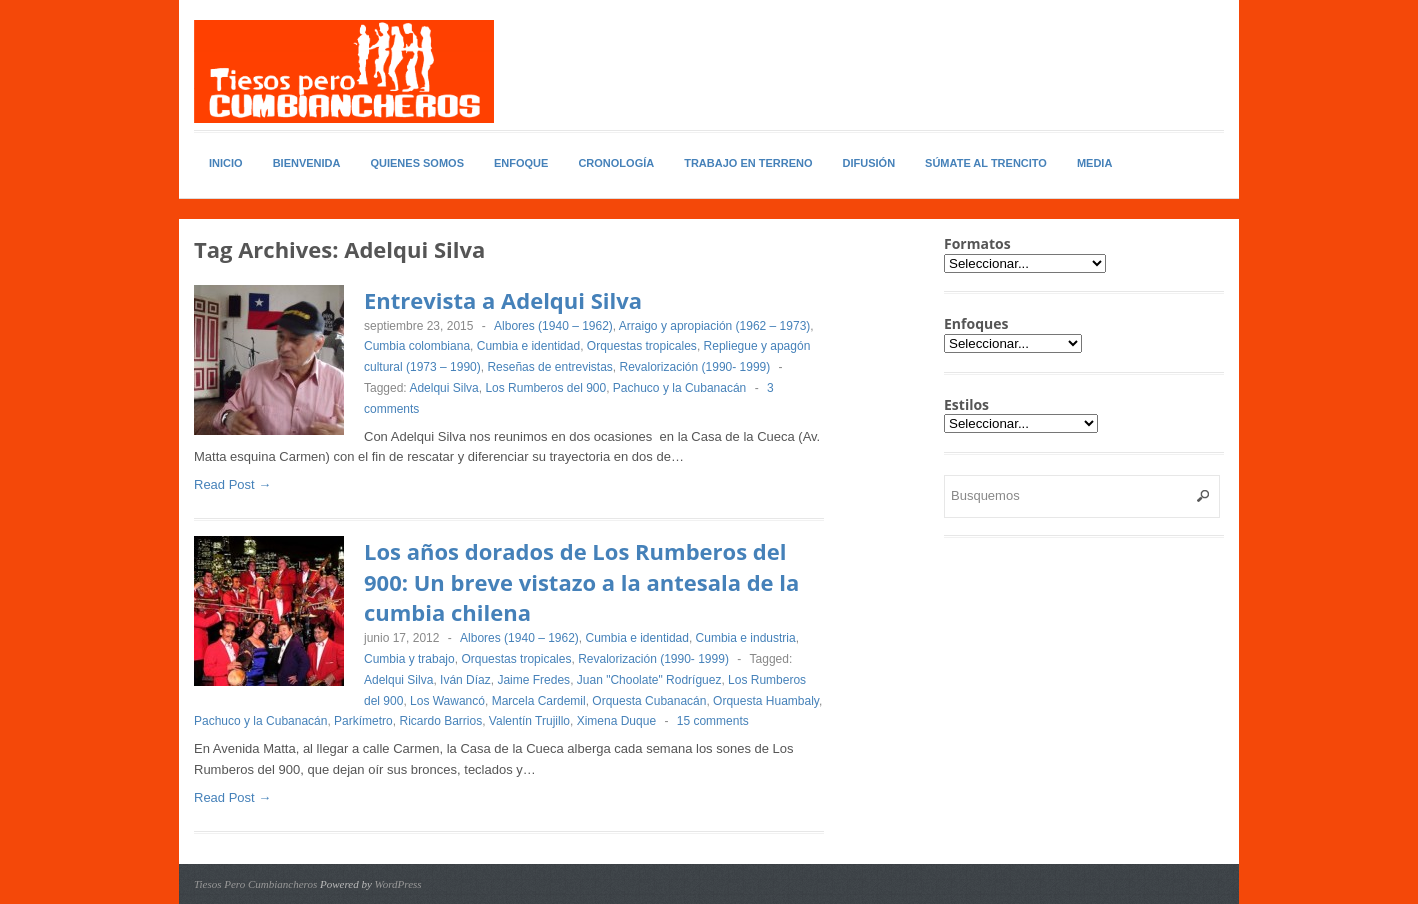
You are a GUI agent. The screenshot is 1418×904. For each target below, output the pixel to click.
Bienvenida (307, 163)
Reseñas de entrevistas (549, 367)
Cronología (616, 163)
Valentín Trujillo (529, 721)
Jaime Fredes (533, 680)
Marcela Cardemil (539, 701)
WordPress (398, 884)
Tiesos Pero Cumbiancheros (255, 884)
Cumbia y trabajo (409, 659)
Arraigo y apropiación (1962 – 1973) (714, 326)
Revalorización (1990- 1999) (695, 367)
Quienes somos (417, 163)
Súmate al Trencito (986, 163)
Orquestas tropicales (642, 346)
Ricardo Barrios (440, 721)
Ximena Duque (616, 721)
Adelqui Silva (443, 388)
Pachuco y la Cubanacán (679, 388)
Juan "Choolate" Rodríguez (649, 680)
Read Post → (232, 484)
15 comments (713, 721)
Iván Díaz (465, 680)
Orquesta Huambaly (766, 701)
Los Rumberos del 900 (545, 388)
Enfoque (521, 163)
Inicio (226, 163)
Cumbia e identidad (528, 346)
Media (1094, 163)
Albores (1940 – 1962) (553, 326)
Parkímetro (363, 721)
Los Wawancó (447, 701)
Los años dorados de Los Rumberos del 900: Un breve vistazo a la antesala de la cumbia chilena (581, 582)
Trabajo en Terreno (748, 163)
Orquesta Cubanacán (649, 701)
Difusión (869, 163)
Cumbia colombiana (417, 346)
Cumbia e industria (746, 638)
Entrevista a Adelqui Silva (503, 300)
